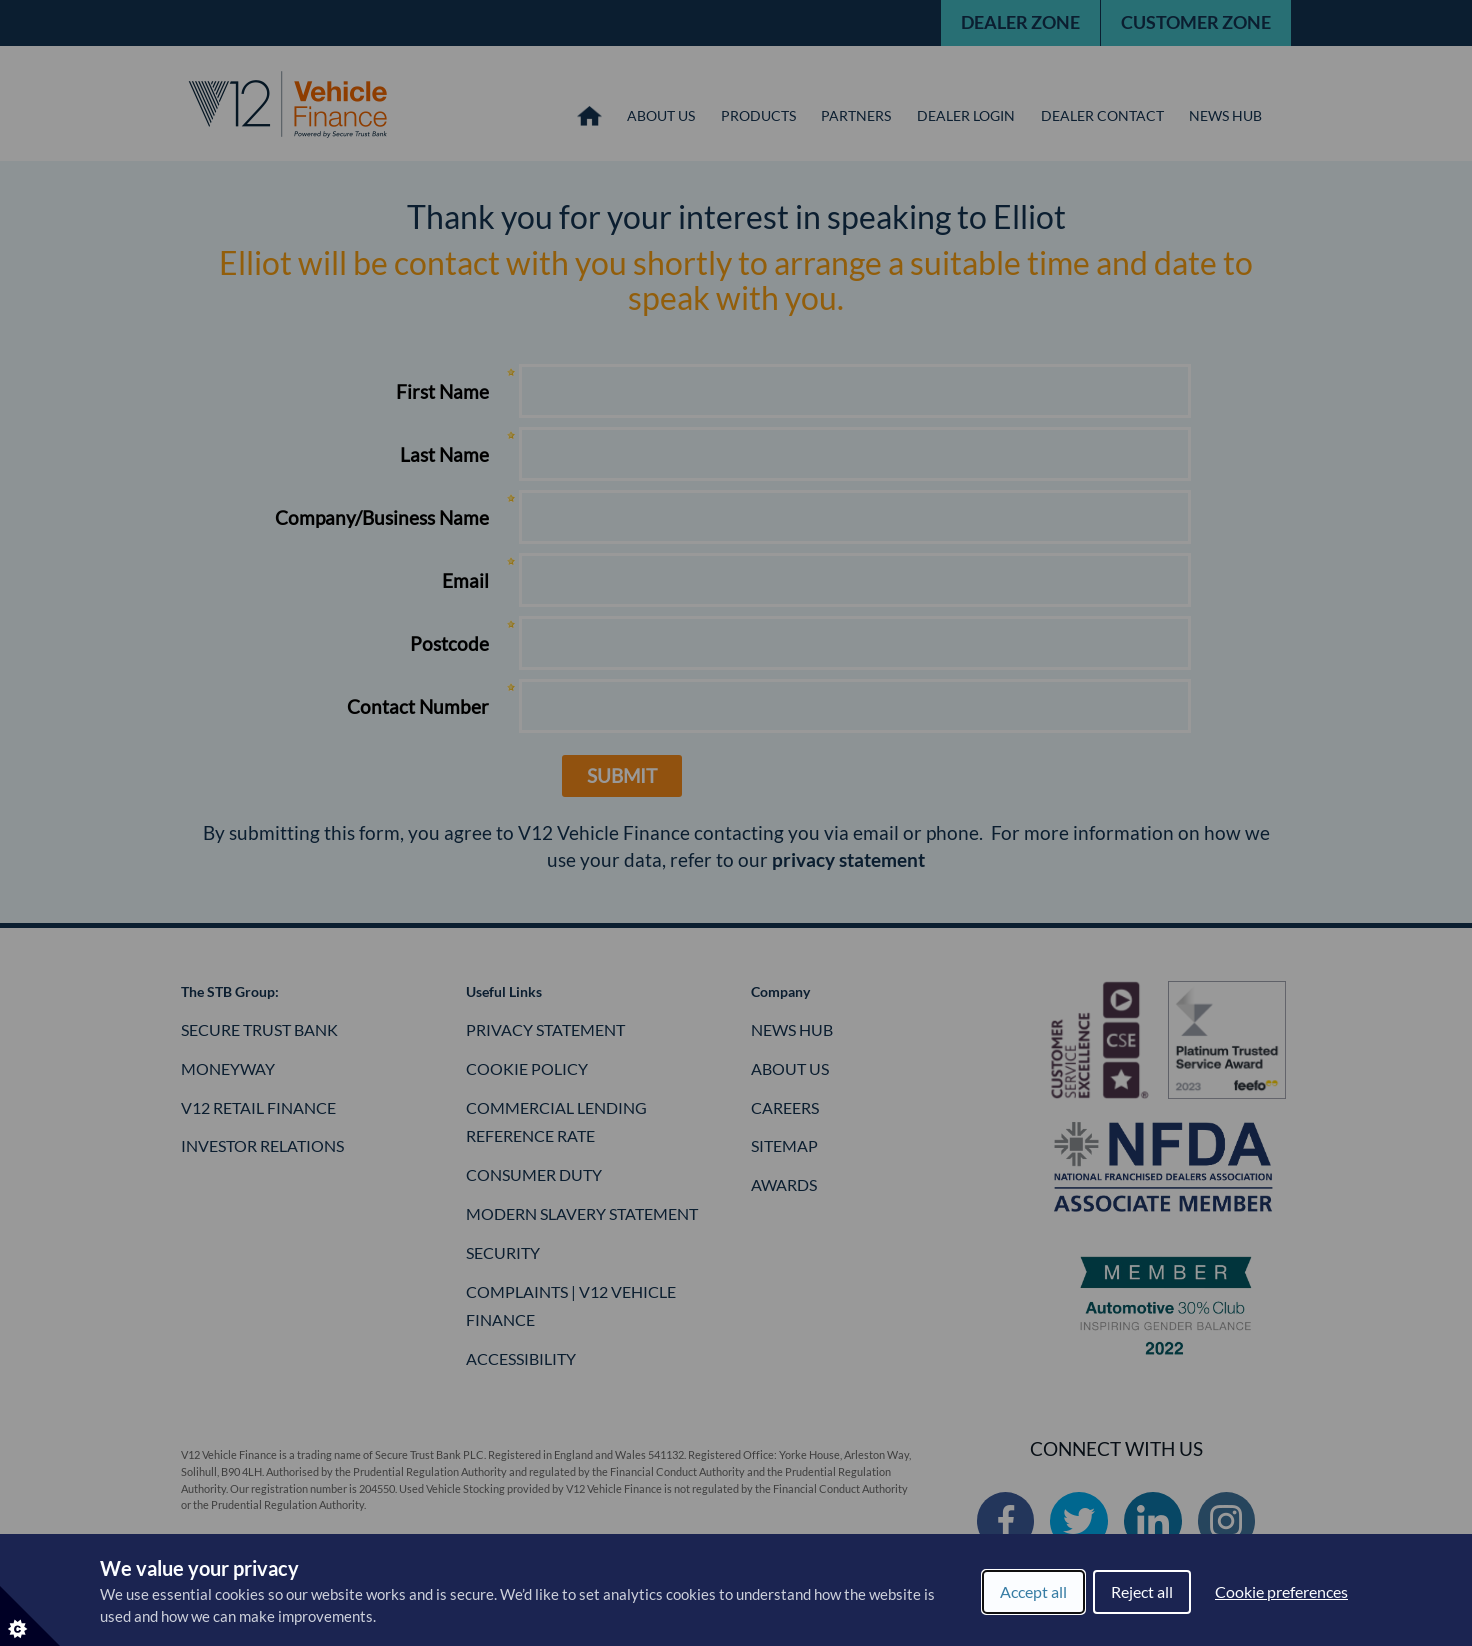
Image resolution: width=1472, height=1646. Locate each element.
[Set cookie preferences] (30, 1616)
